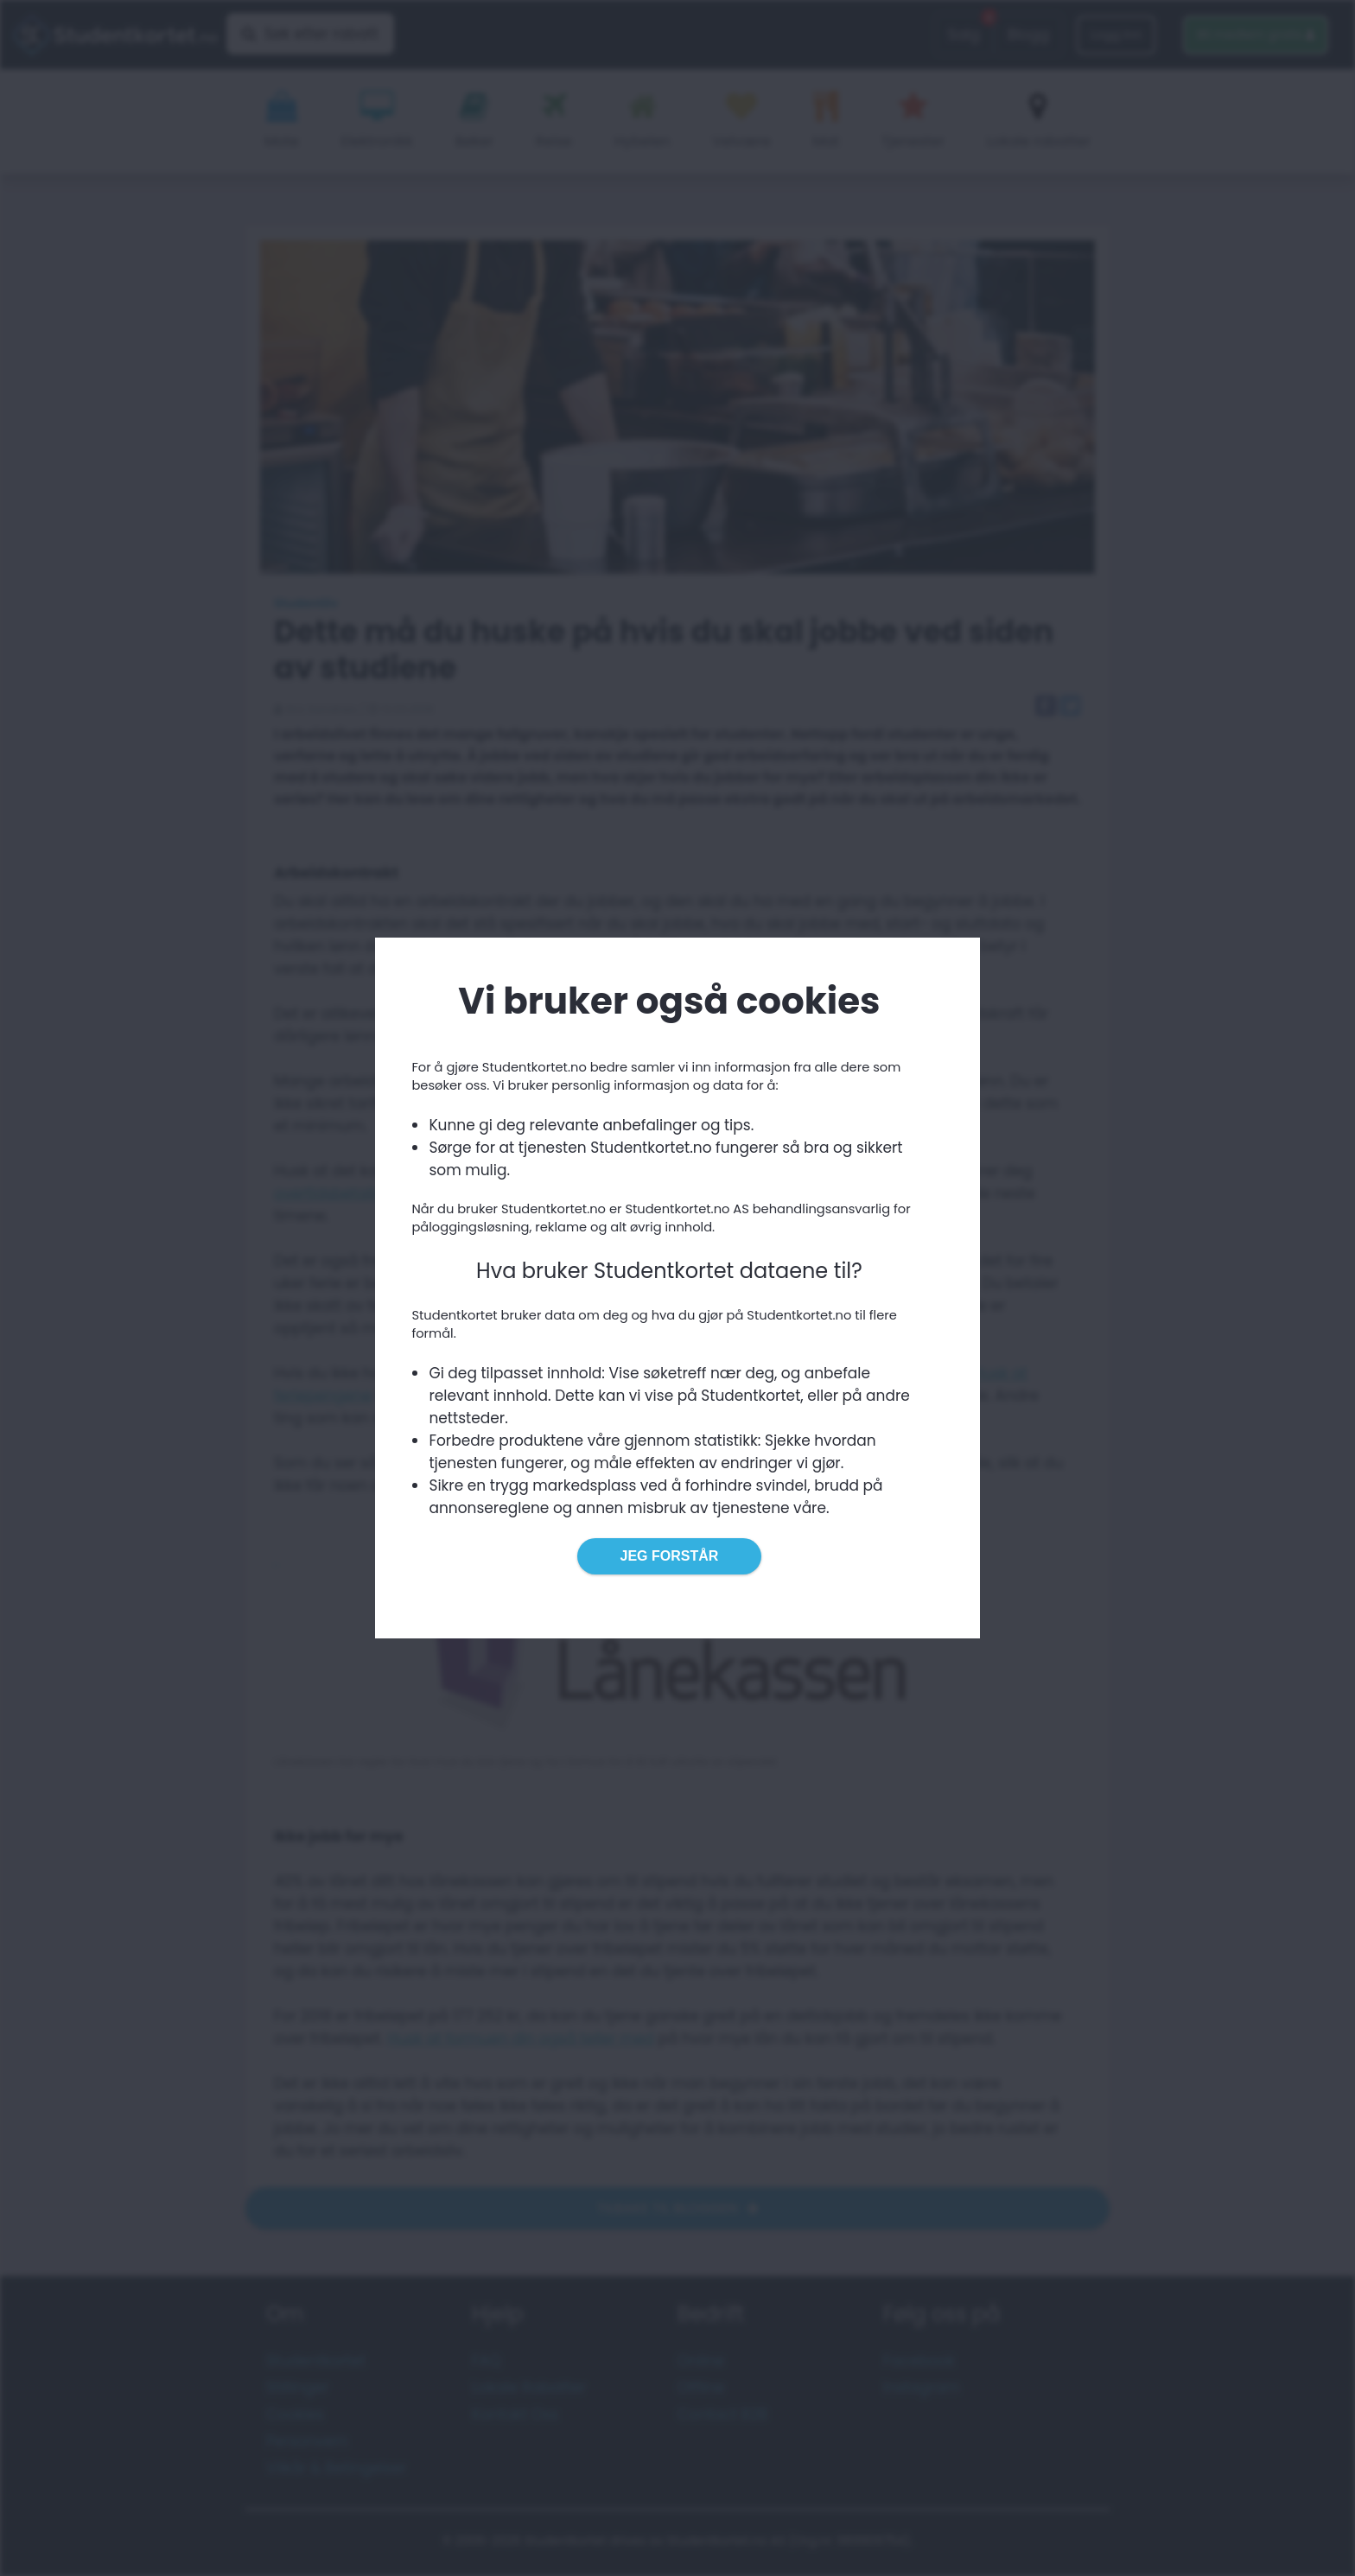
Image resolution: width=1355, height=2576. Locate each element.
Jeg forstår (669, 1556)
